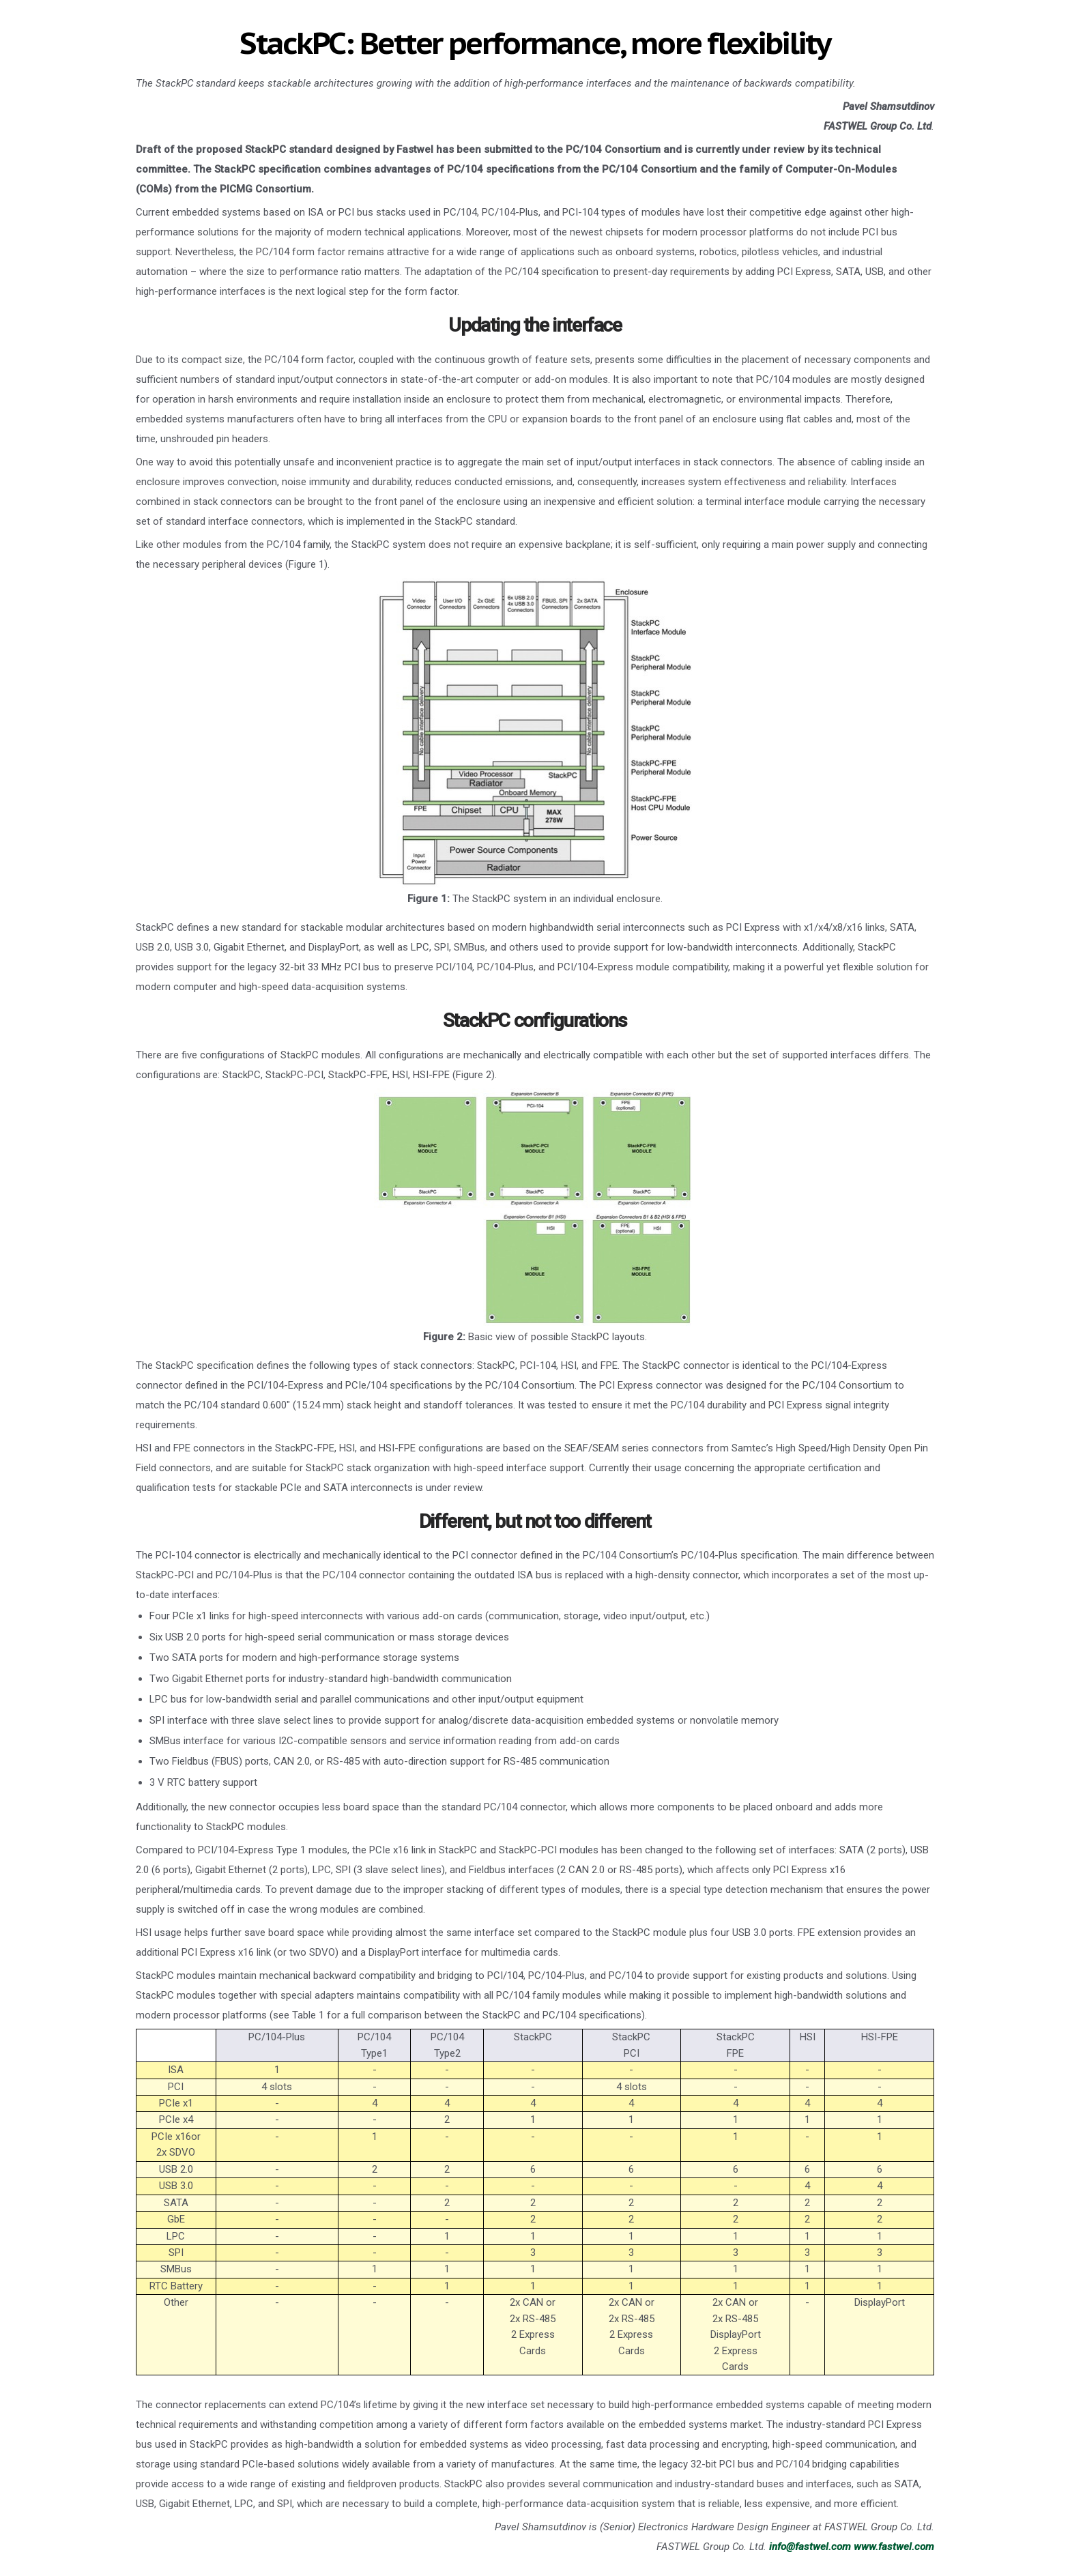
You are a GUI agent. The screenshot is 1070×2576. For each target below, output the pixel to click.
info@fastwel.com (810, 2547)
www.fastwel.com (894, 2547)
